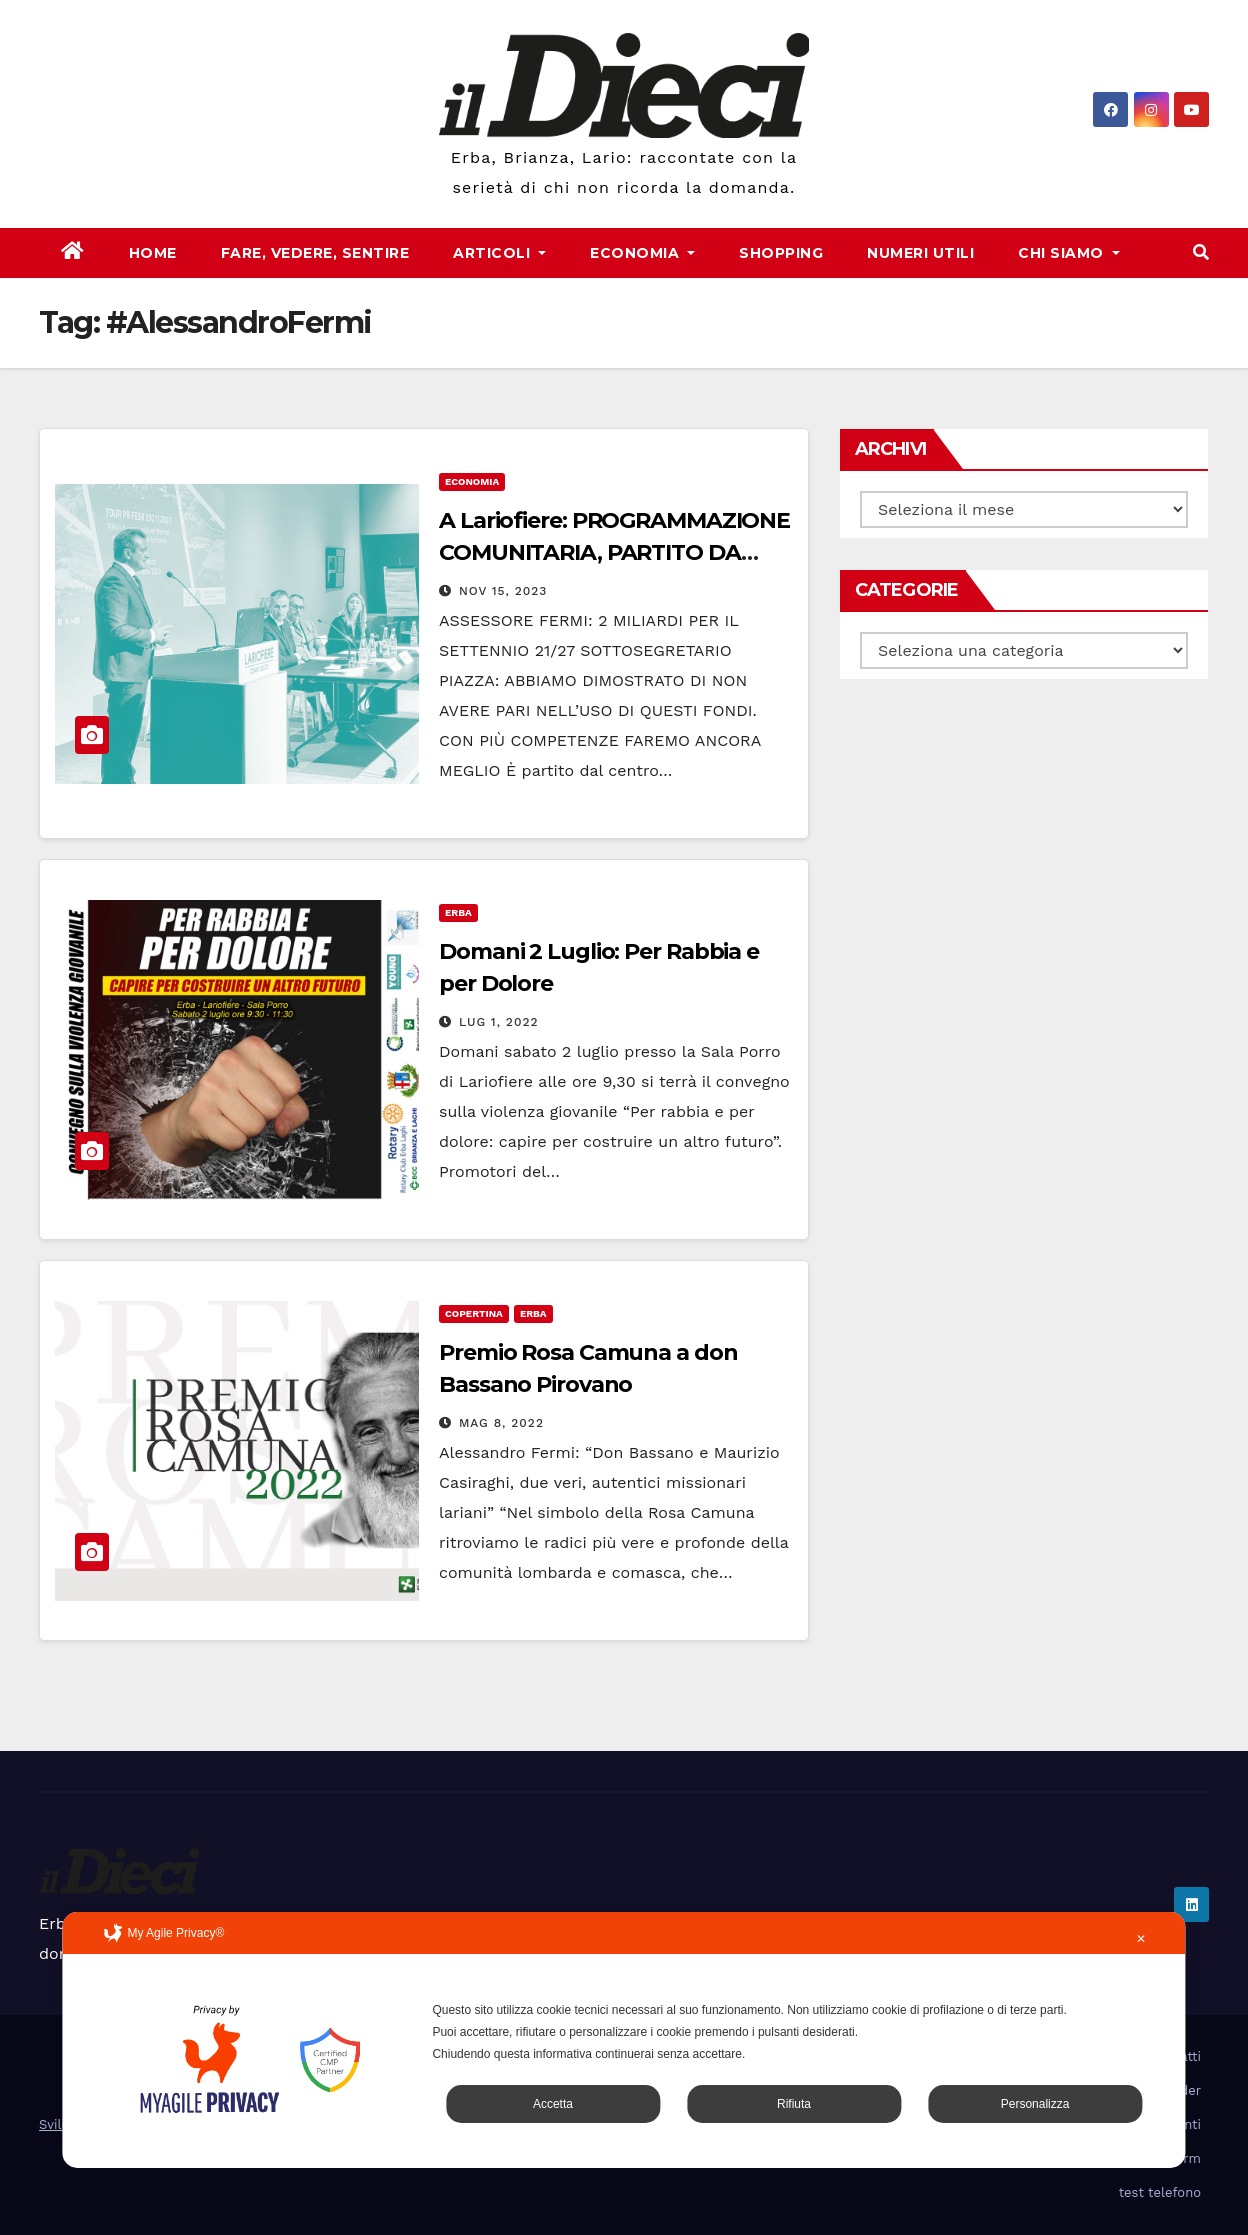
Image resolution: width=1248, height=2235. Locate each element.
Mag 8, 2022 (501, 1423)
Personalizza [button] (1035, 2104)
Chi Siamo (1069, 253)
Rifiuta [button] (794, 2104)
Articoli (499, 253)
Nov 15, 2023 (503, 591)
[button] (1201, 252)
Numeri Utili (920, 253)
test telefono (1160, 2192)
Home (153, 253)
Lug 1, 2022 (499, 1022)
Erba (458, 912)
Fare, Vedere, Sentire (315, 253)
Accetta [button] (553, 2104)
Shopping (781, 253)
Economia (642, 253)
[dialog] (623, 2040)
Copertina (474, 1313)
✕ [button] (1141, 1939)
